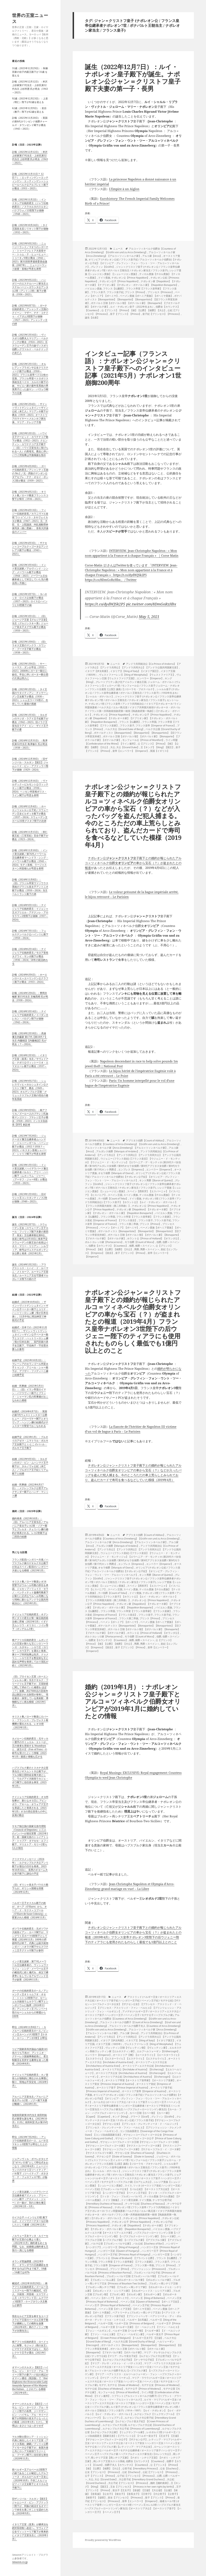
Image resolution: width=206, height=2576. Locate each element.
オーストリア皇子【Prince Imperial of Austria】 (123, 2087)
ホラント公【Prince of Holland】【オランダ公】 (153, 1238)
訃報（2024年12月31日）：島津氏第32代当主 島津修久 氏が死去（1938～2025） (29, 744)
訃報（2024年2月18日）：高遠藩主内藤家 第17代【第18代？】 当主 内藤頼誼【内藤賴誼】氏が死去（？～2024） (29, 1039)
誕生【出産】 (92, 317)
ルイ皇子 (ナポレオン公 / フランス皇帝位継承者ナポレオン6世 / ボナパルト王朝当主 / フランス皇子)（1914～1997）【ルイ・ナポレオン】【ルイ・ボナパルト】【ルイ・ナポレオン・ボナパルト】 (133, 2410)
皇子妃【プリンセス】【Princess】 (161, 314)
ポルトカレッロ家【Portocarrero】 (104, 1242)
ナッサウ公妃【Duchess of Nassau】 (145, 2203)
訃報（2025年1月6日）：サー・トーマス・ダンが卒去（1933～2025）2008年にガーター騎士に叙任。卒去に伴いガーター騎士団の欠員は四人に (30, 671)
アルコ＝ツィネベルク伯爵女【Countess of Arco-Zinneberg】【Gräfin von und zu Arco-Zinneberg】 (130, 250)
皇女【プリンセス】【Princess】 (126, 2497)
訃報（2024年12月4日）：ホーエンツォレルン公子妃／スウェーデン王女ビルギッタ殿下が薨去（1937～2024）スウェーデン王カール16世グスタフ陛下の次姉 (30, 814)
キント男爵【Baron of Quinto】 (156, 1180)
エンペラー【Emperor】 (150, 678)
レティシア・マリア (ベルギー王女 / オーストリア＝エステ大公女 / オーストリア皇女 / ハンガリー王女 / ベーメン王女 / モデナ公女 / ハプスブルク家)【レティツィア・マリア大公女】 (133, 2443)
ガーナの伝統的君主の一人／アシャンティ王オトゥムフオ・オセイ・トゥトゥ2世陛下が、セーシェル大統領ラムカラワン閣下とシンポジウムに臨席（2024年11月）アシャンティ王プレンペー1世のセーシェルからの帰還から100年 (30, 2003)
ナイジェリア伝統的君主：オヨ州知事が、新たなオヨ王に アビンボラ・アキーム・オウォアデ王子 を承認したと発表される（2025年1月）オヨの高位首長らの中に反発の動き (30, 1806)
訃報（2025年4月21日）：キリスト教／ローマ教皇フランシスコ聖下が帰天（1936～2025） (30, 495)
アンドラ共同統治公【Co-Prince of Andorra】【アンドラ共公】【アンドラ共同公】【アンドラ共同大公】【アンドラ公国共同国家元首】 (133, 665)
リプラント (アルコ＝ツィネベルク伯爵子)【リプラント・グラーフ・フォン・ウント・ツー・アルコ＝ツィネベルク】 (133, 2397)
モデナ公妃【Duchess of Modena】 (104, 2388)
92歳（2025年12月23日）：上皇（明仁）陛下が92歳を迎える (30, 100)
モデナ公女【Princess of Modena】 (161, 2385)
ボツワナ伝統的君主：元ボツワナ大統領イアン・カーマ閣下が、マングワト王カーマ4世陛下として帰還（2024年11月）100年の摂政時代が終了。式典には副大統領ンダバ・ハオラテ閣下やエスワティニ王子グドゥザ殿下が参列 (30, 1939)
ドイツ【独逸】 (111, 2200)
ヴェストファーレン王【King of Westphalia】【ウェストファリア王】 (137, 674)
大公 (112, 747)
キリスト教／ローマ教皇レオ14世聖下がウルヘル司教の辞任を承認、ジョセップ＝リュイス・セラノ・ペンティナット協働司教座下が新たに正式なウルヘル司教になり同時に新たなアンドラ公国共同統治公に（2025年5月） (30, 1592)
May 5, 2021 (149, 616)
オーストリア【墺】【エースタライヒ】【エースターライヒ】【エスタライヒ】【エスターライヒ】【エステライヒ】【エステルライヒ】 (132, 2056)
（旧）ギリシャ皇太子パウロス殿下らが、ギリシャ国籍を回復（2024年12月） (30, 1888)
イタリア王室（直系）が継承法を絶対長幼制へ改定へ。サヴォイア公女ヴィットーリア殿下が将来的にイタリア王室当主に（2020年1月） (30, 2532)
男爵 (136, 1249)
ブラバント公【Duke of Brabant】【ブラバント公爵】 (125, 2258)
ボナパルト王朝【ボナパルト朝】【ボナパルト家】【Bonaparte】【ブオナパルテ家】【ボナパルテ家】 (125, 2350)
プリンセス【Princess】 (160, 292)
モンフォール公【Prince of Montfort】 (143, 740)
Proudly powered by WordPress (103, 2540)
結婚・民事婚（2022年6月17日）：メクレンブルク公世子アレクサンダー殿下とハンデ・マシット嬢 (30, 1490)
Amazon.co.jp (20, 2562)
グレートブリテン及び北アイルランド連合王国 (121, 682)
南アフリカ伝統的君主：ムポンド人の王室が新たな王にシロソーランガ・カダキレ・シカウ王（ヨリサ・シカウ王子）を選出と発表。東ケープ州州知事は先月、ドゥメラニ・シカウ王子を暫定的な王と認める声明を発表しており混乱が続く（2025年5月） (30, 1652)
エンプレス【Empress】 (131, 1169)
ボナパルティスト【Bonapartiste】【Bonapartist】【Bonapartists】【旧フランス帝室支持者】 (133, 299)
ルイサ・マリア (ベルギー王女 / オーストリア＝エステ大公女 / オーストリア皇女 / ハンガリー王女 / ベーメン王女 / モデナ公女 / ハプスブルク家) (133, 2403)
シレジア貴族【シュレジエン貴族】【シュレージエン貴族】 (133, 272)
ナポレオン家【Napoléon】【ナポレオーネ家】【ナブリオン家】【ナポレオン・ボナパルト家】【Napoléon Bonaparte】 (133, 283)
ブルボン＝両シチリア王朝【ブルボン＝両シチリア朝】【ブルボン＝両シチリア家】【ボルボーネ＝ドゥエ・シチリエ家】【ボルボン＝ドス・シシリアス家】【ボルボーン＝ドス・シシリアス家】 (133, 2287)
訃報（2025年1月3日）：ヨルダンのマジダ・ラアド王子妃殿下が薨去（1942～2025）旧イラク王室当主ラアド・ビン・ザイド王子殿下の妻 (30, 722)
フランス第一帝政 (144, 2265)
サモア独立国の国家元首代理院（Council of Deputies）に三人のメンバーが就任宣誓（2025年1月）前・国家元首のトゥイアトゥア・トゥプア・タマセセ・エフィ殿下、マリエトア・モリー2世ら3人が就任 (30, 1837)
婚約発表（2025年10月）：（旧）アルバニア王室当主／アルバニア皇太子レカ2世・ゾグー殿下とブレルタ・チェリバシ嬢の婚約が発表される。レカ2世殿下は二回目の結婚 (30, 1527)
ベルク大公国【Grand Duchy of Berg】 (134, 2341)
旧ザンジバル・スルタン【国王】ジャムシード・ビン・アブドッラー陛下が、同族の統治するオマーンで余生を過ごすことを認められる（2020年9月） (30, 2506)
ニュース (118, 248)
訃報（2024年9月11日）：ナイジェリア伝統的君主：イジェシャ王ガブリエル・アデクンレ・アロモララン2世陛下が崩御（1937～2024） (30, 912)
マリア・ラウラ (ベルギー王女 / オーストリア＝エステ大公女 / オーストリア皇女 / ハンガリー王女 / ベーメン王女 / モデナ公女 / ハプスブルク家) (133, 2381)
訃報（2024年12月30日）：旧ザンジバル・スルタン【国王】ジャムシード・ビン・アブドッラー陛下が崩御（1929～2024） (30, 764)
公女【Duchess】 (169, 2468)
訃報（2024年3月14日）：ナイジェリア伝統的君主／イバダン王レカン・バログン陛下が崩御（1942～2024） (30, 1017)
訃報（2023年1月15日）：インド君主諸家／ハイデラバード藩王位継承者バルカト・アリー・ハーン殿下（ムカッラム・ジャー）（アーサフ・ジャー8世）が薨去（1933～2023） (30, 1174)
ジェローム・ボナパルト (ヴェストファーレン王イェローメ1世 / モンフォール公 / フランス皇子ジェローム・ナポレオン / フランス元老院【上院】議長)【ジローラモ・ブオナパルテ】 (132, 685)
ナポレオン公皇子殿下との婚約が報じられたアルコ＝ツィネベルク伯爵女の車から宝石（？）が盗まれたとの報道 (133, 863)
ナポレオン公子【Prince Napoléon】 (119, 281)
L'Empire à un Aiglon (124, 189)
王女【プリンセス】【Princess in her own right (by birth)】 (142, 2486)
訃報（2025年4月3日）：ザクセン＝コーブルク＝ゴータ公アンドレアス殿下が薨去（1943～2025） (30, 548)
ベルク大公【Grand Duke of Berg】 (124, 729)
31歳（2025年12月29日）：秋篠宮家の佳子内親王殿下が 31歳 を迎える (30, 72)
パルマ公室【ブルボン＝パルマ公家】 (111, 2243)
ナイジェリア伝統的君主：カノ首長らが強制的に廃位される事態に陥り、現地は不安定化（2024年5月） (30, 2080)
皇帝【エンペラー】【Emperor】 (130, 751)
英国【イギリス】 (159, 751)
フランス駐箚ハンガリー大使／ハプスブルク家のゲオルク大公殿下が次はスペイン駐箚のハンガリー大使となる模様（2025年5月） (30, 1565)
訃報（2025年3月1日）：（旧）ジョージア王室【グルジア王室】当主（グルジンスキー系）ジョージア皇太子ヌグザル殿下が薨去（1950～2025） (30, 623)
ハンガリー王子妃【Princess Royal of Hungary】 (124, 2254)
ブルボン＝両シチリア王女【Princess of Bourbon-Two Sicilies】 (132, 2281)
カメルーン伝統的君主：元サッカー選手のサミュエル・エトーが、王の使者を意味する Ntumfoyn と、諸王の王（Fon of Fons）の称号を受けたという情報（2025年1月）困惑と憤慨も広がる (30, 1747)
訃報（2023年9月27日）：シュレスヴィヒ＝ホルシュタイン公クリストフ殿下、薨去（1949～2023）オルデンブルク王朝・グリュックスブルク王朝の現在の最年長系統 (30, 1090)
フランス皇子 (98, 292)
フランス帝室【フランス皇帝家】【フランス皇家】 (144, 1216)
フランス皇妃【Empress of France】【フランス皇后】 (132, 1218)
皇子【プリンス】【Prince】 (125, 314)
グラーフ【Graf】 (140, 2116)
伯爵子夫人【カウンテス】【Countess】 (127, 2465)
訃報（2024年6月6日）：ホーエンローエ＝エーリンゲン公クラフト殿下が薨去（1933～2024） (30, 978)
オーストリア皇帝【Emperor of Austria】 (144, 2091)
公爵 (159, 2475)
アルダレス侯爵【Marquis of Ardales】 (117, 1151)
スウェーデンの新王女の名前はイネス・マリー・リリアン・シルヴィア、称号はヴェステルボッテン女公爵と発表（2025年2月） (30, 1248)
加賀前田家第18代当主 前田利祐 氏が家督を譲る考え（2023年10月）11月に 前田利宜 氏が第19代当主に (30, 2120)
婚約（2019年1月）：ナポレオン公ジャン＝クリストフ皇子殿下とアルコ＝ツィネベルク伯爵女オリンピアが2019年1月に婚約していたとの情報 (133, 1701)
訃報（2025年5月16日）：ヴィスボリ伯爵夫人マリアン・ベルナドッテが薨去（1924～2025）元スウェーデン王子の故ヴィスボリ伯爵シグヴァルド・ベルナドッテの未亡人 (30, 344)
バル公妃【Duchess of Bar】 (149, 2243)
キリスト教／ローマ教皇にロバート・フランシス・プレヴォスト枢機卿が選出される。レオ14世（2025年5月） (30, 1722)
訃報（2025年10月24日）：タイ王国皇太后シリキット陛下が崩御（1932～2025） (30, 228)
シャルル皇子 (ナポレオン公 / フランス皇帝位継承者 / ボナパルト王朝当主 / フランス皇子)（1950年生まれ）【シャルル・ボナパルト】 (132, 692)
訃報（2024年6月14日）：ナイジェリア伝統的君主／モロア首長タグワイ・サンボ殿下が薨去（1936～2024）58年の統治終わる (30, 956)
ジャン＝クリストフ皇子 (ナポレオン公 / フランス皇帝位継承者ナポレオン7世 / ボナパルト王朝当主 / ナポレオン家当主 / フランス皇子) (132, 268)
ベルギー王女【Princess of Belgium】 (134, 2323)
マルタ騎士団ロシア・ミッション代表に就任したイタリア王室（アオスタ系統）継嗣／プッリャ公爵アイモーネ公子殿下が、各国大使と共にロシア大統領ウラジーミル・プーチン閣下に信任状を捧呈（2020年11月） (30, 2447)
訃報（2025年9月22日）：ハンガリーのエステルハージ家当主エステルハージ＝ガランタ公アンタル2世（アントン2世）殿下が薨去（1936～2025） (30, 287)
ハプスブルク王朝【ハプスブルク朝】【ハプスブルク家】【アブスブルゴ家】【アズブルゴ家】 (133, 2240)
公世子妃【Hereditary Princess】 (140, 2468)
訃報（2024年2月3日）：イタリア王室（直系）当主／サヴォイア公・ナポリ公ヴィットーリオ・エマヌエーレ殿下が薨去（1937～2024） (30, 1062)
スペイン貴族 (131, 1195)
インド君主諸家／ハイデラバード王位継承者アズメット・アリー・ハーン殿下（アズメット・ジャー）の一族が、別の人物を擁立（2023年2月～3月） (30, 2199)
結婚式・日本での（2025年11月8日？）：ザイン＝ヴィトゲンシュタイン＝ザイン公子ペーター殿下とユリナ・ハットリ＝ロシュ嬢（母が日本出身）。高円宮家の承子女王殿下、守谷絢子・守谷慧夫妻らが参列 (30, 1338)
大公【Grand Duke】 (127, 747)
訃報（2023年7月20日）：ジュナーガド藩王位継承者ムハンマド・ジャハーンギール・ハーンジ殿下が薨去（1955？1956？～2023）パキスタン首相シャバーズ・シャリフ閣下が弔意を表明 (30, 1144)
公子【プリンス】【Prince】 (100, 2475)
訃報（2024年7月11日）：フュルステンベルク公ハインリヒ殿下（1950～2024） (30, 934)
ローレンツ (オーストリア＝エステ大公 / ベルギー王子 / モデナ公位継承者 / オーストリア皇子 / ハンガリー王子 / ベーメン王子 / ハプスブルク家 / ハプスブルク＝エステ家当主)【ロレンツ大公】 (133, 2450)
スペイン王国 (115, 1195)
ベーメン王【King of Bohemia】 (148, 2298)
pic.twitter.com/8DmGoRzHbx (151, 604)
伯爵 (159, 1242)
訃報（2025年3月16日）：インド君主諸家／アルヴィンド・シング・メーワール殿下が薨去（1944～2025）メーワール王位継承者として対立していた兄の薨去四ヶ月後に (30, 574)
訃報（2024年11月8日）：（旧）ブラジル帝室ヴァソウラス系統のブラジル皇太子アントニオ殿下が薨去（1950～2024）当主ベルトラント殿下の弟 (30, 887)
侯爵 (131, 1245)
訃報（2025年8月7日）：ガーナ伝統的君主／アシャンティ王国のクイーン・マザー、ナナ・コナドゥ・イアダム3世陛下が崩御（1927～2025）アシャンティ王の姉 (30, 314)
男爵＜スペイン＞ (150, 1249)
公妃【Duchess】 (131, 2472)
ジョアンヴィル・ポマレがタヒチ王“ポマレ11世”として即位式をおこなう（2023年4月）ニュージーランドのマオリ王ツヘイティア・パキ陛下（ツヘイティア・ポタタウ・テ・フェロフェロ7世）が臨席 (30, 2169)
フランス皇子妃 (115, 292)
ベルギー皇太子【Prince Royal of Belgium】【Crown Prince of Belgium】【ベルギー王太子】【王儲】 (132, 2336)
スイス (128, 2185)
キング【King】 (120, 2116)
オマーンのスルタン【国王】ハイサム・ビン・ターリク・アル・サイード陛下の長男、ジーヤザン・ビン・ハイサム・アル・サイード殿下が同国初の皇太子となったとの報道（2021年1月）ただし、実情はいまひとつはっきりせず (30, 2414)
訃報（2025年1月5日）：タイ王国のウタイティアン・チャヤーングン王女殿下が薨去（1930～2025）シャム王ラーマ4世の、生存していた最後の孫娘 (30, 696)
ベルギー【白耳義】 (138, 2319)
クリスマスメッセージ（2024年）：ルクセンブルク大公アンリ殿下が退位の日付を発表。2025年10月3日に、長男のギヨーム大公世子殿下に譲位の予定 (30, 1866)
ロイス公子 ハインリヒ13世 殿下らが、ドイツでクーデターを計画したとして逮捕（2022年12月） (30, 2221)
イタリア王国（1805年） (109, 2044)
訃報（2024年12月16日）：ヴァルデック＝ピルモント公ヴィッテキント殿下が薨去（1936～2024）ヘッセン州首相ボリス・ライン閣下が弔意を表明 (30, 788)
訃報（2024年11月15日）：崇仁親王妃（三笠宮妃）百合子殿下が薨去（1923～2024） (30, 835)
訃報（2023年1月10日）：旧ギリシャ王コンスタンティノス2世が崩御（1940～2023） (29, 1197)
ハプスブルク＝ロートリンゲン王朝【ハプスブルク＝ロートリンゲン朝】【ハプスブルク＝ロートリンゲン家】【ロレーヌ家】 (132, 2234)
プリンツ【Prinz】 (120, 2269)
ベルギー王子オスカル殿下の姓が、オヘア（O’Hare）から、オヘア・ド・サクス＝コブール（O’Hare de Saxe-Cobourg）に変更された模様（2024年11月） (29, 1910)
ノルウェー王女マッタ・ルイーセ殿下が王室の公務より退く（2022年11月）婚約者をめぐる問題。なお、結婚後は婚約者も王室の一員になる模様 (30, 2243)
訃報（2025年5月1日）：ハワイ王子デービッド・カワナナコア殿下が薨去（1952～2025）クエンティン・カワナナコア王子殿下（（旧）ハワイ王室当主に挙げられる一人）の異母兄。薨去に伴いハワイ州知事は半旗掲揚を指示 (30, 444)
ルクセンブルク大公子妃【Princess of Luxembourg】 (132, 2428)
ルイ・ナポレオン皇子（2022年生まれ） (132, 306)
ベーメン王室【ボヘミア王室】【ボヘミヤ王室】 (125, 2309)
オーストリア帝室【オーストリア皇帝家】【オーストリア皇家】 (140, 2080)
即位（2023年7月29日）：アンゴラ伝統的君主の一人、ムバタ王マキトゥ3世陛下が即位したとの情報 (30, 2142)
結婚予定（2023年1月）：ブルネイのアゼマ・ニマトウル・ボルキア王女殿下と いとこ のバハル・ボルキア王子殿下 (30, 1442)
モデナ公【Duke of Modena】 (123, 2385)
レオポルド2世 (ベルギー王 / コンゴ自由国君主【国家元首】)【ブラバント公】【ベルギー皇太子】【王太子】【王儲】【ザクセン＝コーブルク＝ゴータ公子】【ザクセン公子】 (132, 2435)
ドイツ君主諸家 (129, 2200)
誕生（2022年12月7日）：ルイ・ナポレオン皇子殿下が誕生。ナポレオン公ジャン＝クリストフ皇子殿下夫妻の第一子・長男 (133, 77)
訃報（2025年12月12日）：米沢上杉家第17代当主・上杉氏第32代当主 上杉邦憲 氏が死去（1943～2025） (30, 87)
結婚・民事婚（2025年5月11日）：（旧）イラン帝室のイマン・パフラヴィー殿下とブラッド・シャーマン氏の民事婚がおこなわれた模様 (30, 1393)
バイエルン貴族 (93, 288)
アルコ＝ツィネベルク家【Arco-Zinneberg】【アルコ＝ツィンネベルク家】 (130, 254)
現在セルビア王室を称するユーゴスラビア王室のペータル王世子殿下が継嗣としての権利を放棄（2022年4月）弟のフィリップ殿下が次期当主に (30, 2323)
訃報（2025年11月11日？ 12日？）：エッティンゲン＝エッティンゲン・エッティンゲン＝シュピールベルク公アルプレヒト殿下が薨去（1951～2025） (30, 181)
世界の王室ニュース (30, 18)
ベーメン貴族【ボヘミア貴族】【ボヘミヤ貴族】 (146, 295)
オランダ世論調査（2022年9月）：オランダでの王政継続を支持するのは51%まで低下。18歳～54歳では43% (30, 2267)
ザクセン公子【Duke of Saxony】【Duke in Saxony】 (126, 2156)
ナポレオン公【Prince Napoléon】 (130, 277)
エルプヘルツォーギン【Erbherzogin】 (158, 2051)
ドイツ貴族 (104, 277)
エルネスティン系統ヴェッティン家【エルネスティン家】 (133, 2049)
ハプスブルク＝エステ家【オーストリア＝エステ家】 (133, 2230)
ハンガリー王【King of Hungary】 (121, 2247)
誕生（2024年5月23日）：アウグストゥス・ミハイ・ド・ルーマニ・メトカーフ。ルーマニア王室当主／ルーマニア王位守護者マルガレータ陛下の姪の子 (30, 1272)
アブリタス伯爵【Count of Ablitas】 (145, 1140)
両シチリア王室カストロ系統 (109, 2461)
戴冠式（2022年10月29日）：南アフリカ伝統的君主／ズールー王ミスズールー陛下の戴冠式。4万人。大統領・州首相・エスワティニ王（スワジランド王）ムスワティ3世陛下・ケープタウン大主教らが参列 (30, 2294)
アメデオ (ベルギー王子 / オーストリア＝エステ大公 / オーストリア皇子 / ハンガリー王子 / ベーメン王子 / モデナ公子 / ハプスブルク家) (132, 2013)
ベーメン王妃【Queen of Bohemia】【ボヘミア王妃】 (150, 2301)
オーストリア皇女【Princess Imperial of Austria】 (133, 2082)
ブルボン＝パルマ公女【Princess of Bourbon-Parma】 (132, 2270)
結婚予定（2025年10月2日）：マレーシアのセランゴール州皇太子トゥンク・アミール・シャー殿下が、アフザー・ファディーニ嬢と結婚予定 (30, 1367)
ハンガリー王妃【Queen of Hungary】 (119, 2251)
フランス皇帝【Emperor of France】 (156, 725)
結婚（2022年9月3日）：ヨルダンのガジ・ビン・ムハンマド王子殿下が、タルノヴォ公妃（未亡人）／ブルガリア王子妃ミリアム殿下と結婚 (30, 1466)
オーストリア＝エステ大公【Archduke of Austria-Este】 (132, 2060)
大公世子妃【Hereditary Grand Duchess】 (142, 2479)
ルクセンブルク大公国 (115, 2425)
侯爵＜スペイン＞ (144, 1245)
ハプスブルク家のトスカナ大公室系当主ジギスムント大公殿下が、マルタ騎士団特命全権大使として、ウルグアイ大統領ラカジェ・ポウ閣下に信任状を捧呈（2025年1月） (30, 1777)
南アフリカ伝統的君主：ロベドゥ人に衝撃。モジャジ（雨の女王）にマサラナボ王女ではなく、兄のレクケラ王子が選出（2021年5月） (30, 2349)
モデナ (102, 2385)
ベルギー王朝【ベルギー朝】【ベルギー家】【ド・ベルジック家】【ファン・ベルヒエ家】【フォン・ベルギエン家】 (132, 2332)
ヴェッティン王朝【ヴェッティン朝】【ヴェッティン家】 (136, 2047)
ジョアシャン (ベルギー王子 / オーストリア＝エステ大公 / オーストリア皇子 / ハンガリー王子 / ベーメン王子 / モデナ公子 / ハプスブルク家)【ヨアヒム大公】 (133, 2178)
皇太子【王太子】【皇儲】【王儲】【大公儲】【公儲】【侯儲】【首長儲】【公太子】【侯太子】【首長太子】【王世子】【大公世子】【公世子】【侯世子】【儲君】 (132, 2494)
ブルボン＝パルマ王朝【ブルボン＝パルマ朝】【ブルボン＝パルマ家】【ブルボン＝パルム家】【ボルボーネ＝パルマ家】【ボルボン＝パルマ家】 (132, 2278)
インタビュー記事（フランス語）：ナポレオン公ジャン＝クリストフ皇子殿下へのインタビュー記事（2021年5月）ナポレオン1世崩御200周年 (133, 368)
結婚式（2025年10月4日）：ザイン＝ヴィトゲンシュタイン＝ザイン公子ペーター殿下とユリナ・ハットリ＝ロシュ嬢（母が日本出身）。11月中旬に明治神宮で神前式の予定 (30, 1311)
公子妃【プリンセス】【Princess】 (136, 2475)
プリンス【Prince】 (135, 292)
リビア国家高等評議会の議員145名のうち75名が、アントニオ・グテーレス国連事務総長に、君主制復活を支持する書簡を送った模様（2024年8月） (30, 2056)
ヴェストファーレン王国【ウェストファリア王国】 (133, 676)
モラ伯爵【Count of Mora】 (140, 1242)
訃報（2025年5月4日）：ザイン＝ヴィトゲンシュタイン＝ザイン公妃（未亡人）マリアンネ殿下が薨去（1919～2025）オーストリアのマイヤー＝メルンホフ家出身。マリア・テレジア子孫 (30, 413)
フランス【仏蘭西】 (114, 288)
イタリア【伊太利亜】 (97, 671)
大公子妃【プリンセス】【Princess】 (128, 2483)
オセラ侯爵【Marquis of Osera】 (116, 1173)
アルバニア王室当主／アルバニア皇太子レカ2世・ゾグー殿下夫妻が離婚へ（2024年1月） (30, 2100)
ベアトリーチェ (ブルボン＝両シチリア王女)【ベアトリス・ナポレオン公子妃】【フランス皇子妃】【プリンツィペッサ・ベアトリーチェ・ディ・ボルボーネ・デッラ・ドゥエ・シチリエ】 (133, 2316)
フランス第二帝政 (128, 1224)
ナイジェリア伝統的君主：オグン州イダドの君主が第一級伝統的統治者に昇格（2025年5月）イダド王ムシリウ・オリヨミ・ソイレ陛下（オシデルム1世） (30, 1622)
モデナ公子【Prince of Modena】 (143, 2388)
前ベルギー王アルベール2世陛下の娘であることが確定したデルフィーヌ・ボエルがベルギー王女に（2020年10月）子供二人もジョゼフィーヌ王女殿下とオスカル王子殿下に (30, 2478)
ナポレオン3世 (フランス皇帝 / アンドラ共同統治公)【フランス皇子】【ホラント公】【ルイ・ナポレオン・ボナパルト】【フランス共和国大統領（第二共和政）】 (133, 1202)
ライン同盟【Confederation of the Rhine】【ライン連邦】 (131, 741)
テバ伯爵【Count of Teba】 (113, 1198)
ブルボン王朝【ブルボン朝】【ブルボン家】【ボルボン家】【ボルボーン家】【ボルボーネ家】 (132, 2294)
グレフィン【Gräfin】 (103, 266)
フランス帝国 (149, 722)
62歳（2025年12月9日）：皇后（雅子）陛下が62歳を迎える (29, 109)
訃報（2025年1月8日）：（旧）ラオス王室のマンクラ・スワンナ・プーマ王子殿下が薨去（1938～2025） (29, 647)
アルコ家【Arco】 (152, 256)
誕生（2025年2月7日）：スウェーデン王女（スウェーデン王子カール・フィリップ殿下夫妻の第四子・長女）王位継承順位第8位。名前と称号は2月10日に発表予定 (30, 1232)
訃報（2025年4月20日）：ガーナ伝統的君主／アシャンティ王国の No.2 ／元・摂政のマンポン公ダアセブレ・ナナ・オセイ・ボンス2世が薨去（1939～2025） (30, 473)
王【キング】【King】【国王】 (157, 747)
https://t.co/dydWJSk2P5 (105, 604)
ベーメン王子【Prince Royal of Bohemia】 (108, 2305)
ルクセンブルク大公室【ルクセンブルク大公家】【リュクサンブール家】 (133, 2430)
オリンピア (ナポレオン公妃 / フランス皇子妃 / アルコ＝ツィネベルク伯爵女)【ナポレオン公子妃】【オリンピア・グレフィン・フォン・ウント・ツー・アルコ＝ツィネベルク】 (133, 263)
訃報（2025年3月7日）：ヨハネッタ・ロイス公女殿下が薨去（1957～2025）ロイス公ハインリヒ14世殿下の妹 (29, 599)
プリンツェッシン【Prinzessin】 (149, 2269)
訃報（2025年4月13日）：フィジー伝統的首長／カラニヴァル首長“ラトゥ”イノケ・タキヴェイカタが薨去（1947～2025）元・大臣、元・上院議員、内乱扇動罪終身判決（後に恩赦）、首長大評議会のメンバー (30, 521)
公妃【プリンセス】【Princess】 (161, 2472)
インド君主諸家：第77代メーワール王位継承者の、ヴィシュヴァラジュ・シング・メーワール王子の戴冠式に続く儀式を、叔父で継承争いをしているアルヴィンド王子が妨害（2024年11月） (30, 1970)
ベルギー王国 (105, 2323)
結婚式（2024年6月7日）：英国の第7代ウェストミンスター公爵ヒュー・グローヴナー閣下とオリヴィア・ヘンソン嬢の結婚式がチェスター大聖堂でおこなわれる (30, 1419)
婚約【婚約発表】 (160, 2483)
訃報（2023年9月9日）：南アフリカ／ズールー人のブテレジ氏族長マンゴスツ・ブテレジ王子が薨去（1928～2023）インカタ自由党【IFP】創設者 (30, 1117)
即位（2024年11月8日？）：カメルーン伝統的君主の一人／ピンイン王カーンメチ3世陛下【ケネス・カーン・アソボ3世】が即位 (30, 2032)
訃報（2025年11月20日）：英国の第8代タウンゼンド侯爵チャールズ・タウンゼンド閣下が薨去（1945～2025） (29, 123)
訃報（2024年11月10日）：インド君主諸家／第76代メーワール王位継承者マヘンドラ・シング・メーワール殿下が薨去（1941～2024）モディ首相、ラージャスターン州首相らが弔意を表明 (30, 859)
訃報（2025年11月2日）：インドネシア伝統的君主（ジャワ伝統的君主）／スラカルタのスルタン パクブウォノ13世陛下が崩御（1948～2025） (30, 207)
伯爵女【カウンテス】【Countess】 (108, 1245)
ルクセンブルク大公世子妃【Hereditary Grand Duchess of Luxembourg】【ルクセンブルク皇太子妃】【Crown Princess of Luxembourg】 (130, 2421)
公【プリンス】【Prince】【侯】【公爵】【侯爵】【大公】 (133, 310)
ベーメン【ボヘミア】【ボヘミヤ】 (119, 1227)
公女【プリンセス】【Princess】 (103, 2472)
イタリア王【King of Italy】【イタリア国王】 (135, 671)
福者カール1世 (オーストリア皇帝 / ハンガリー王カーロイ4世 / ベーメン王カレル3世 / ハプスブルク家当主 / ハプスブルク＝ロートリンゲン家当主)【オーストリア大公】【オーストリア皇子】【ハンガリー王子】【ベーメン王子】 (133, 2506)
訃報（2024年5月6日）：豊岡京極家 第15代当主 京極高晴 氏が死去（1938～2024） (30, 996)
